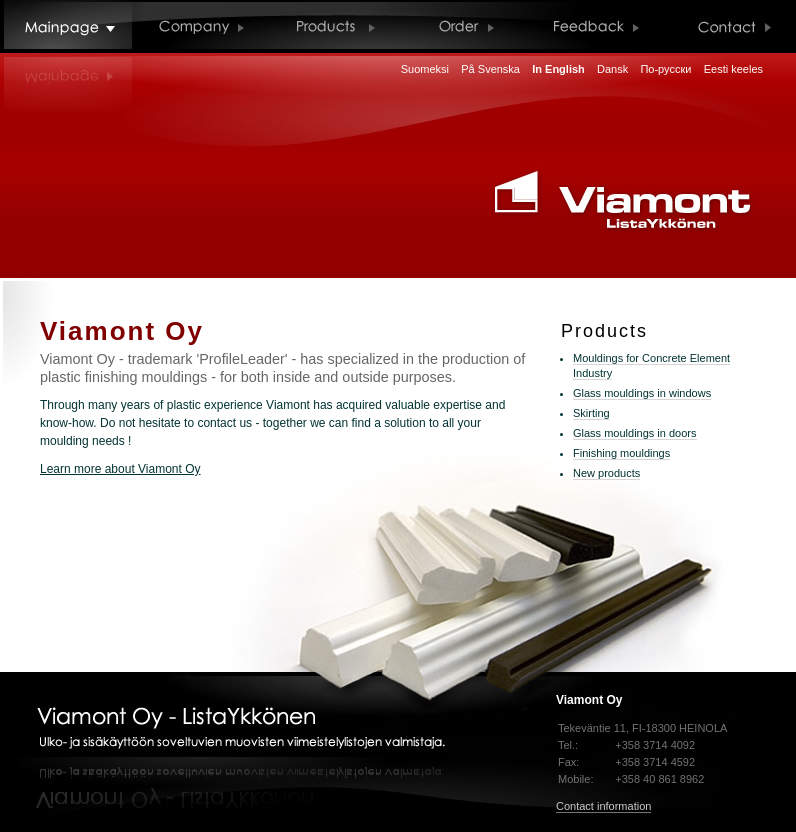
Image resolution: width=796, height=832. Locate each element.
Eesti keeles (733, 69)
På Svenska (490, 69)
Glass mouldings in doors (635, 433)
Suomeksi (425, 69)
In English (558, 69)
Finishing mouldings (621, 453)
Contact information (603, 806)
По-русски (665, 69)
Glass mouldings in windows (642, 393)
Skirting (591, 413)
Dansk (612, 69)
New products (606, 473)
